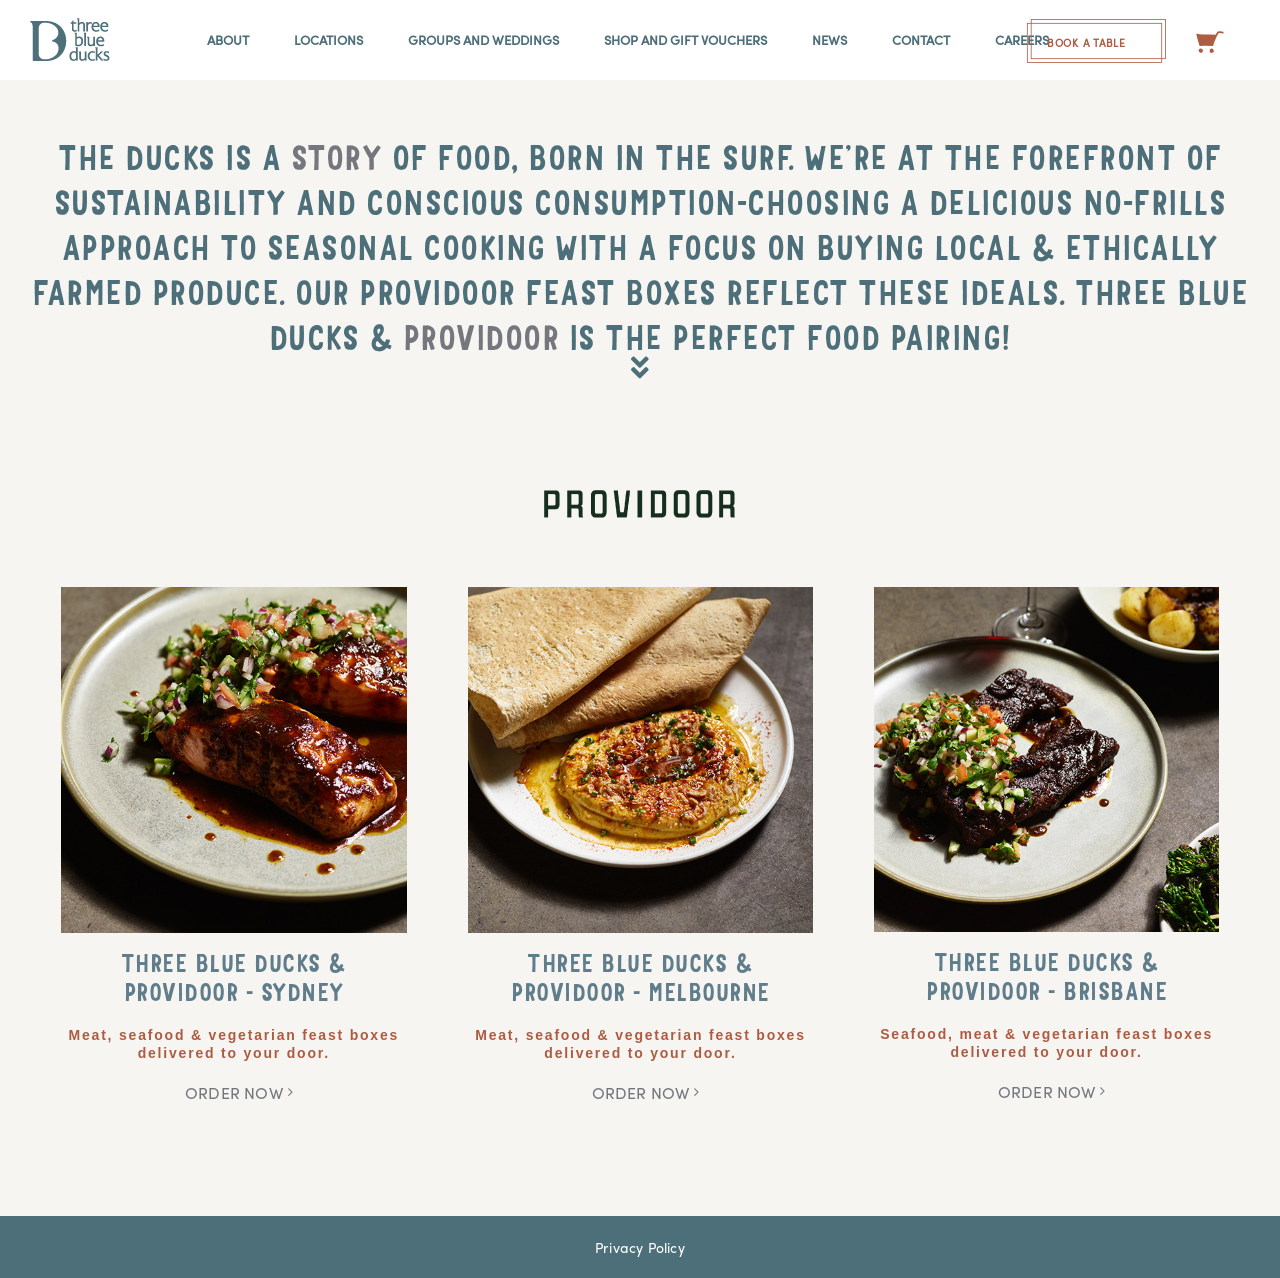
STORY (337, 162)
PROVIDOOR (481, 342)
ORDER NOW (234, 1092)
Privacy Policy (640, 1247)
